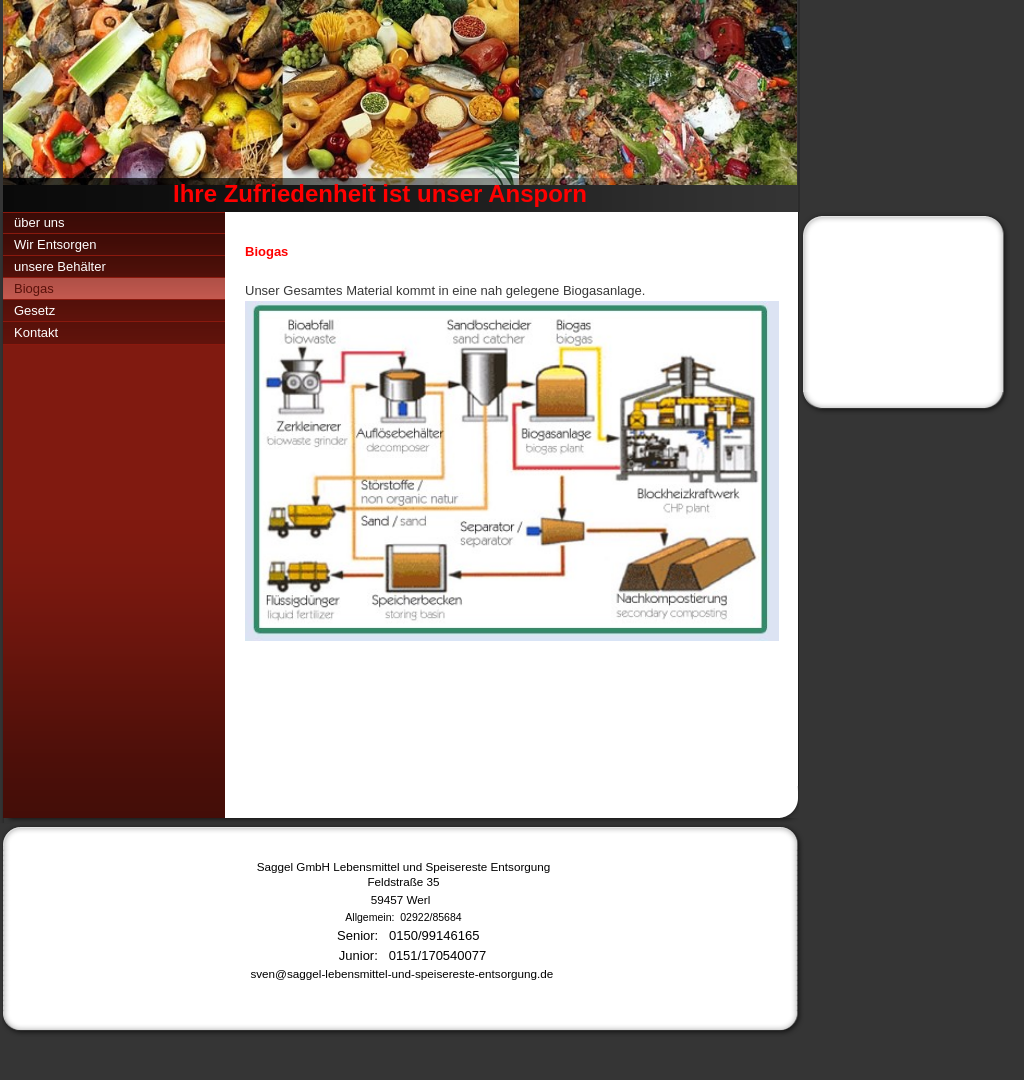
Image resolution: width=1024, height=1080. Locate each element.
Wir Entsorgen (55, 244)
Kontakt (36, 332)
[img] (400, 106)
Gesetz (34, 310)
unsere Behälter (60, 266)
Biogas (34, 288)
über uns (39, 222)
